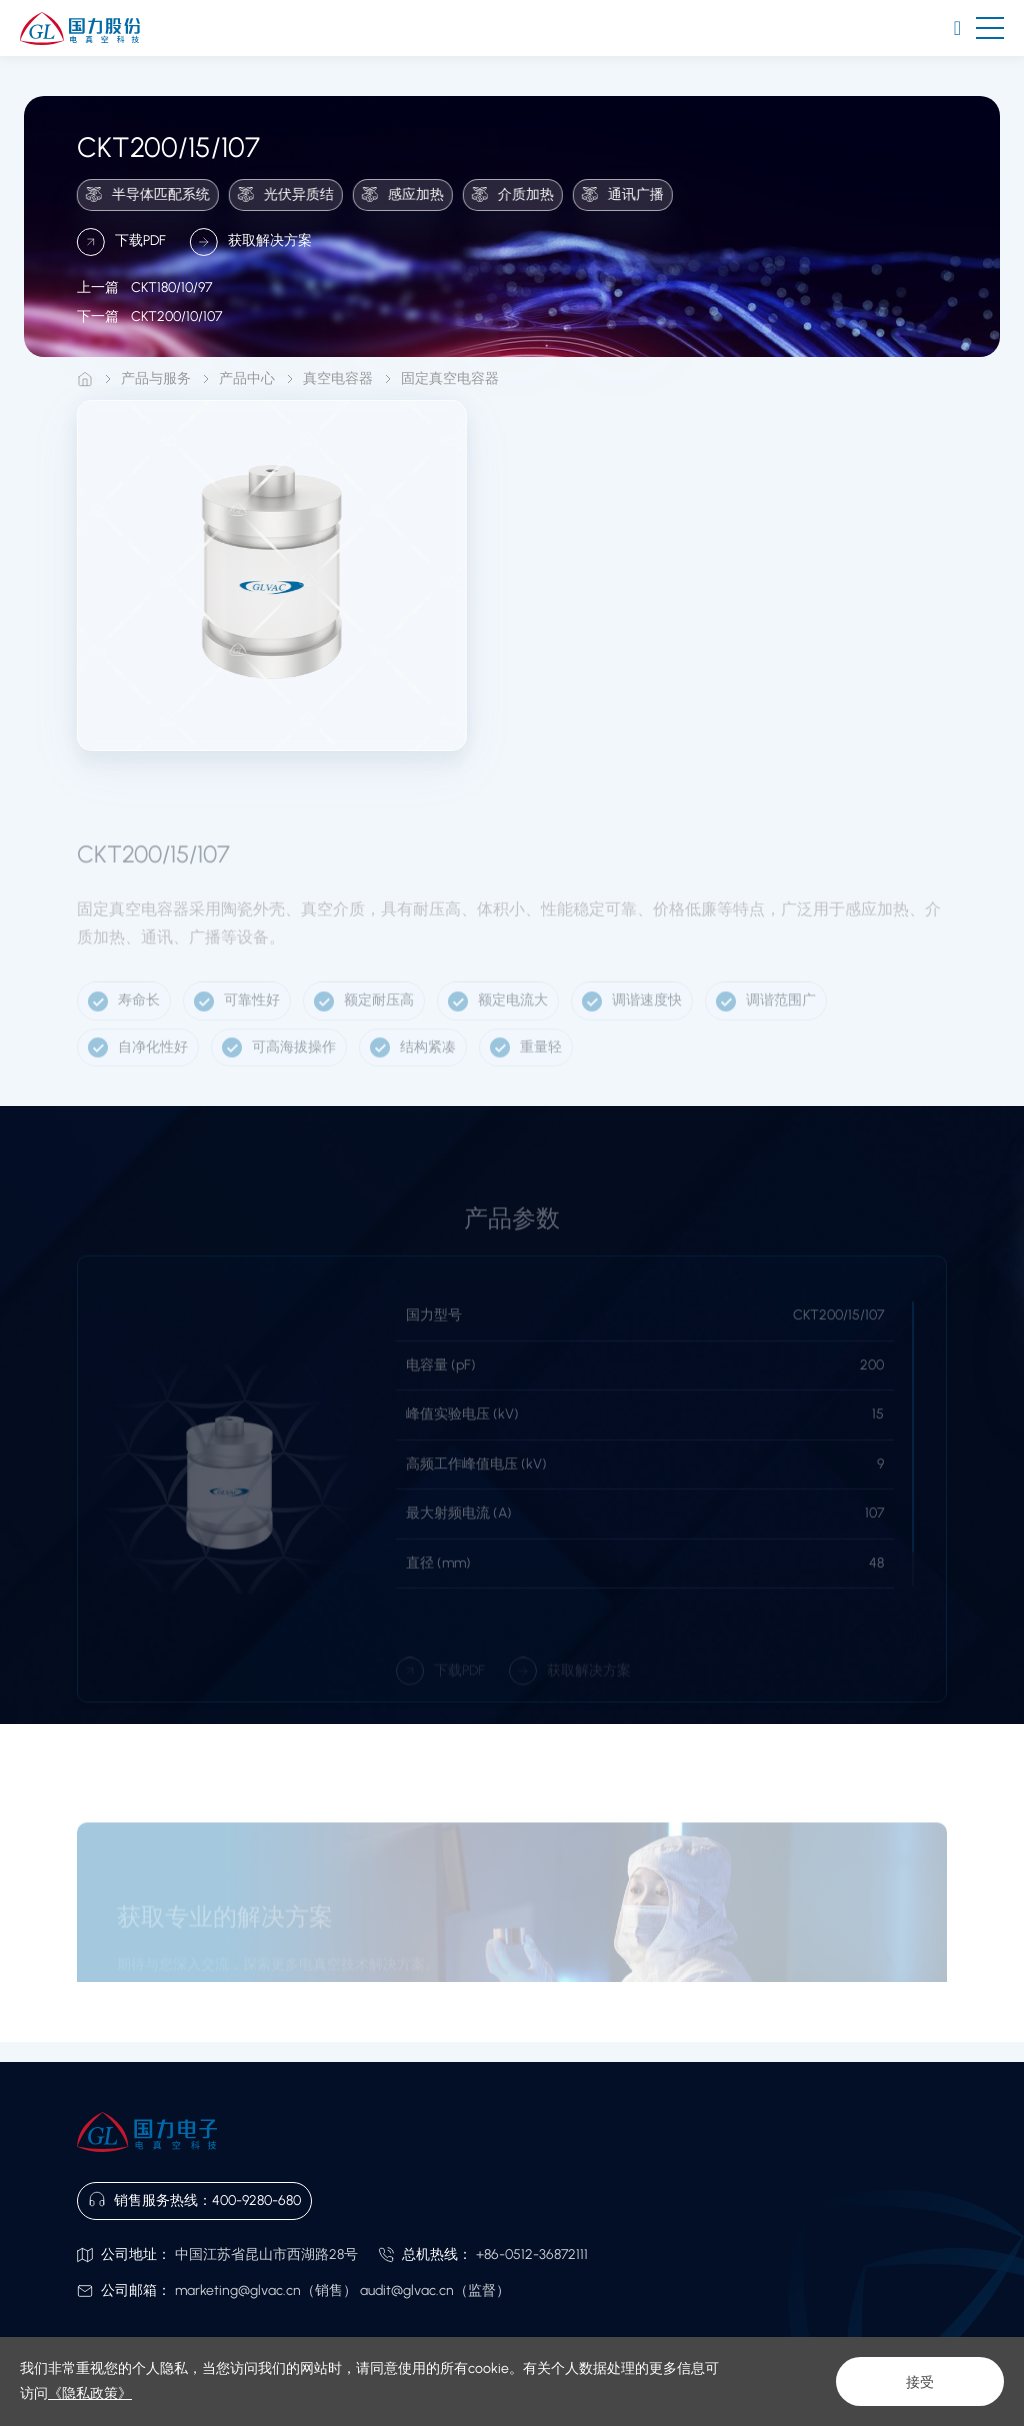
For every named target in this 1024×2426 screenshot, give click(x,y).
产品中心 (247, 379)
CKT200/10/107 (149, 334)
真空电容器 (338, 379)
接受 (920, 2382)
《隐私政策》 (90, 2393)
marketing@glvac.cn (238, 2290)
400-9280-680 (256, 2200)
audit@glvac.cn (407, 2290)
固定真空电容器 (450, 379)
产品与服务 (156, 379)
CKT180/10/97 (144, 304)
